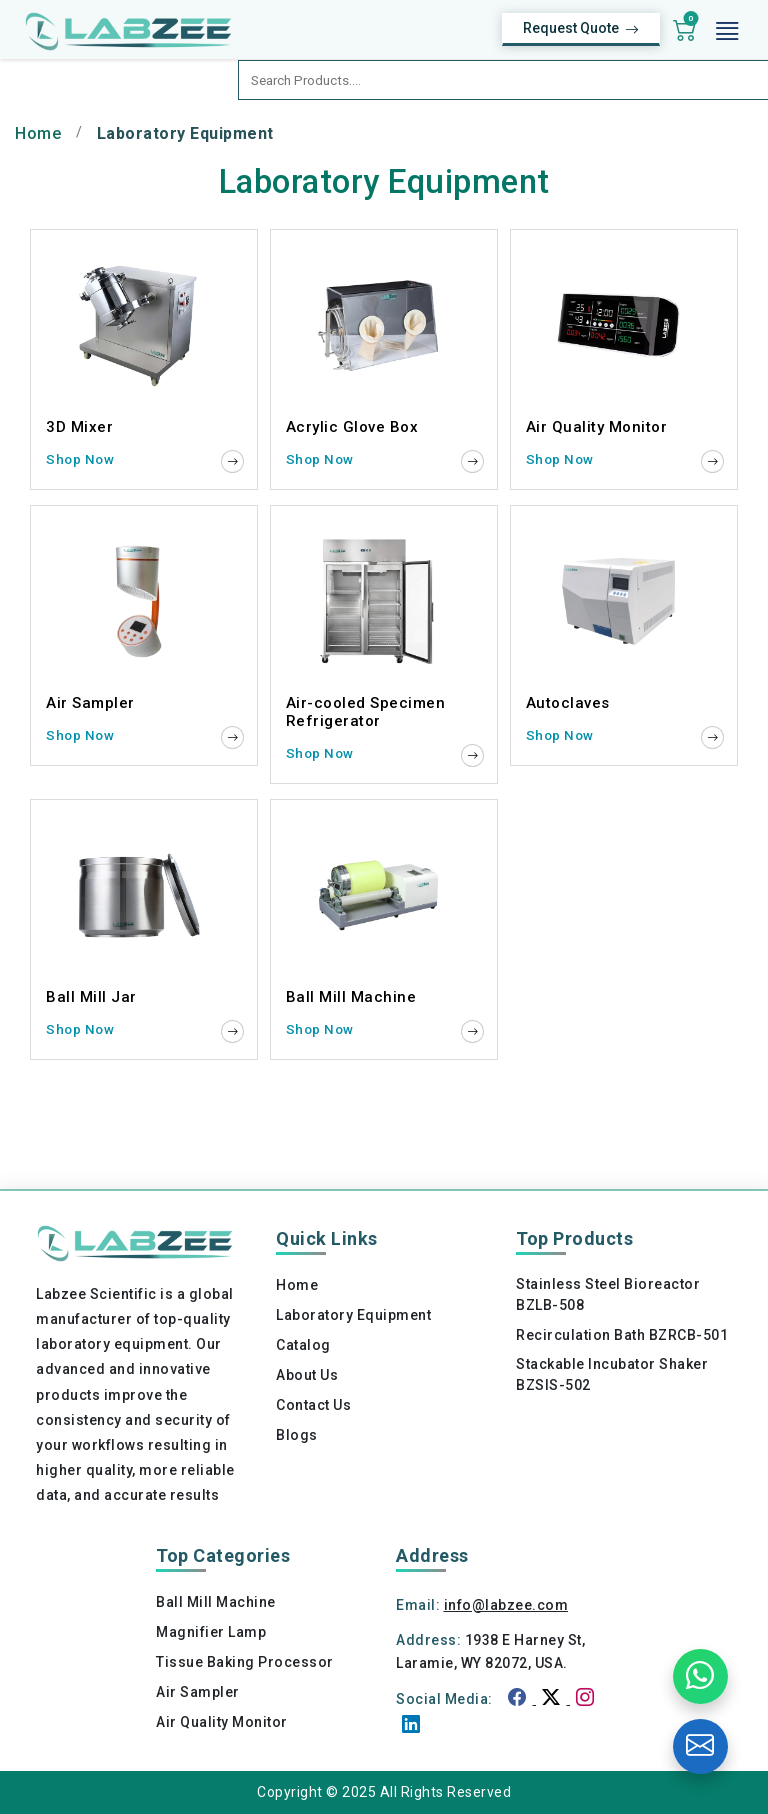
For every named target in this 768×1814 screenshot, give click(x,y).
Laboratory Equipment (353, 1315)
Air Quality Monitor (222, 1722)
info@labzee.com (506, 1605)
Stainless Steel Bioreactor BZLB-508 (608, 1294)
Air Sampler (198, 1692)
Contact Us (313, 1405)
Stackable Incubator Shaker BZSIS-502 (612, 1374)
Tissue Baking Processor (245, 1662)
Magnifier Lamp (211, 1632)
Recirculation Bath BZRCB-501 (622, 1335)
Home (38, 133)
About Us (307, 1375)
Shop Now (80, 459)
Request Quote (581, 29)
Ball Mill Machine (216, 1602)
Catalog (303, 1345)
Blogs (297, 1435)
